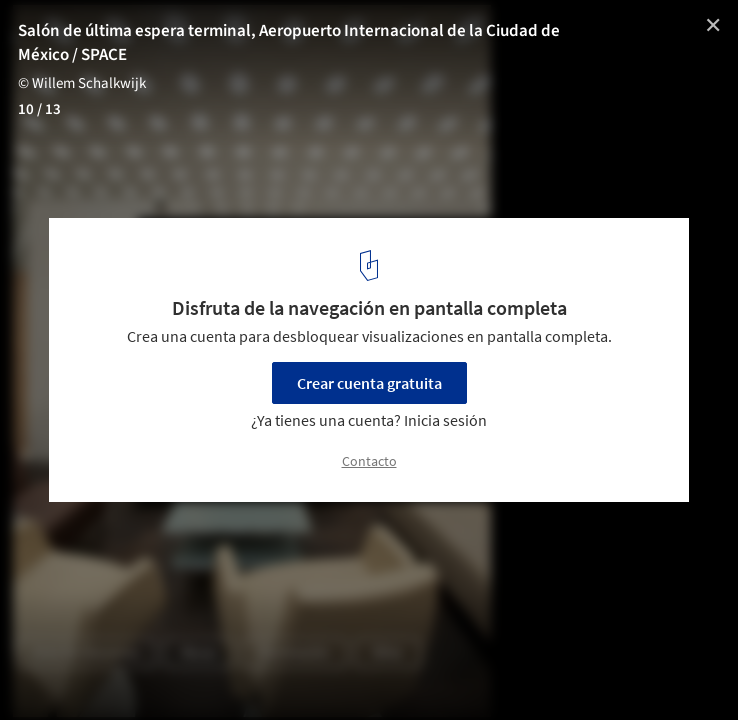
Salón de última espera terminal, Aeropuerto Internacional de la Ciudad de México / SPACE (289, 43)
